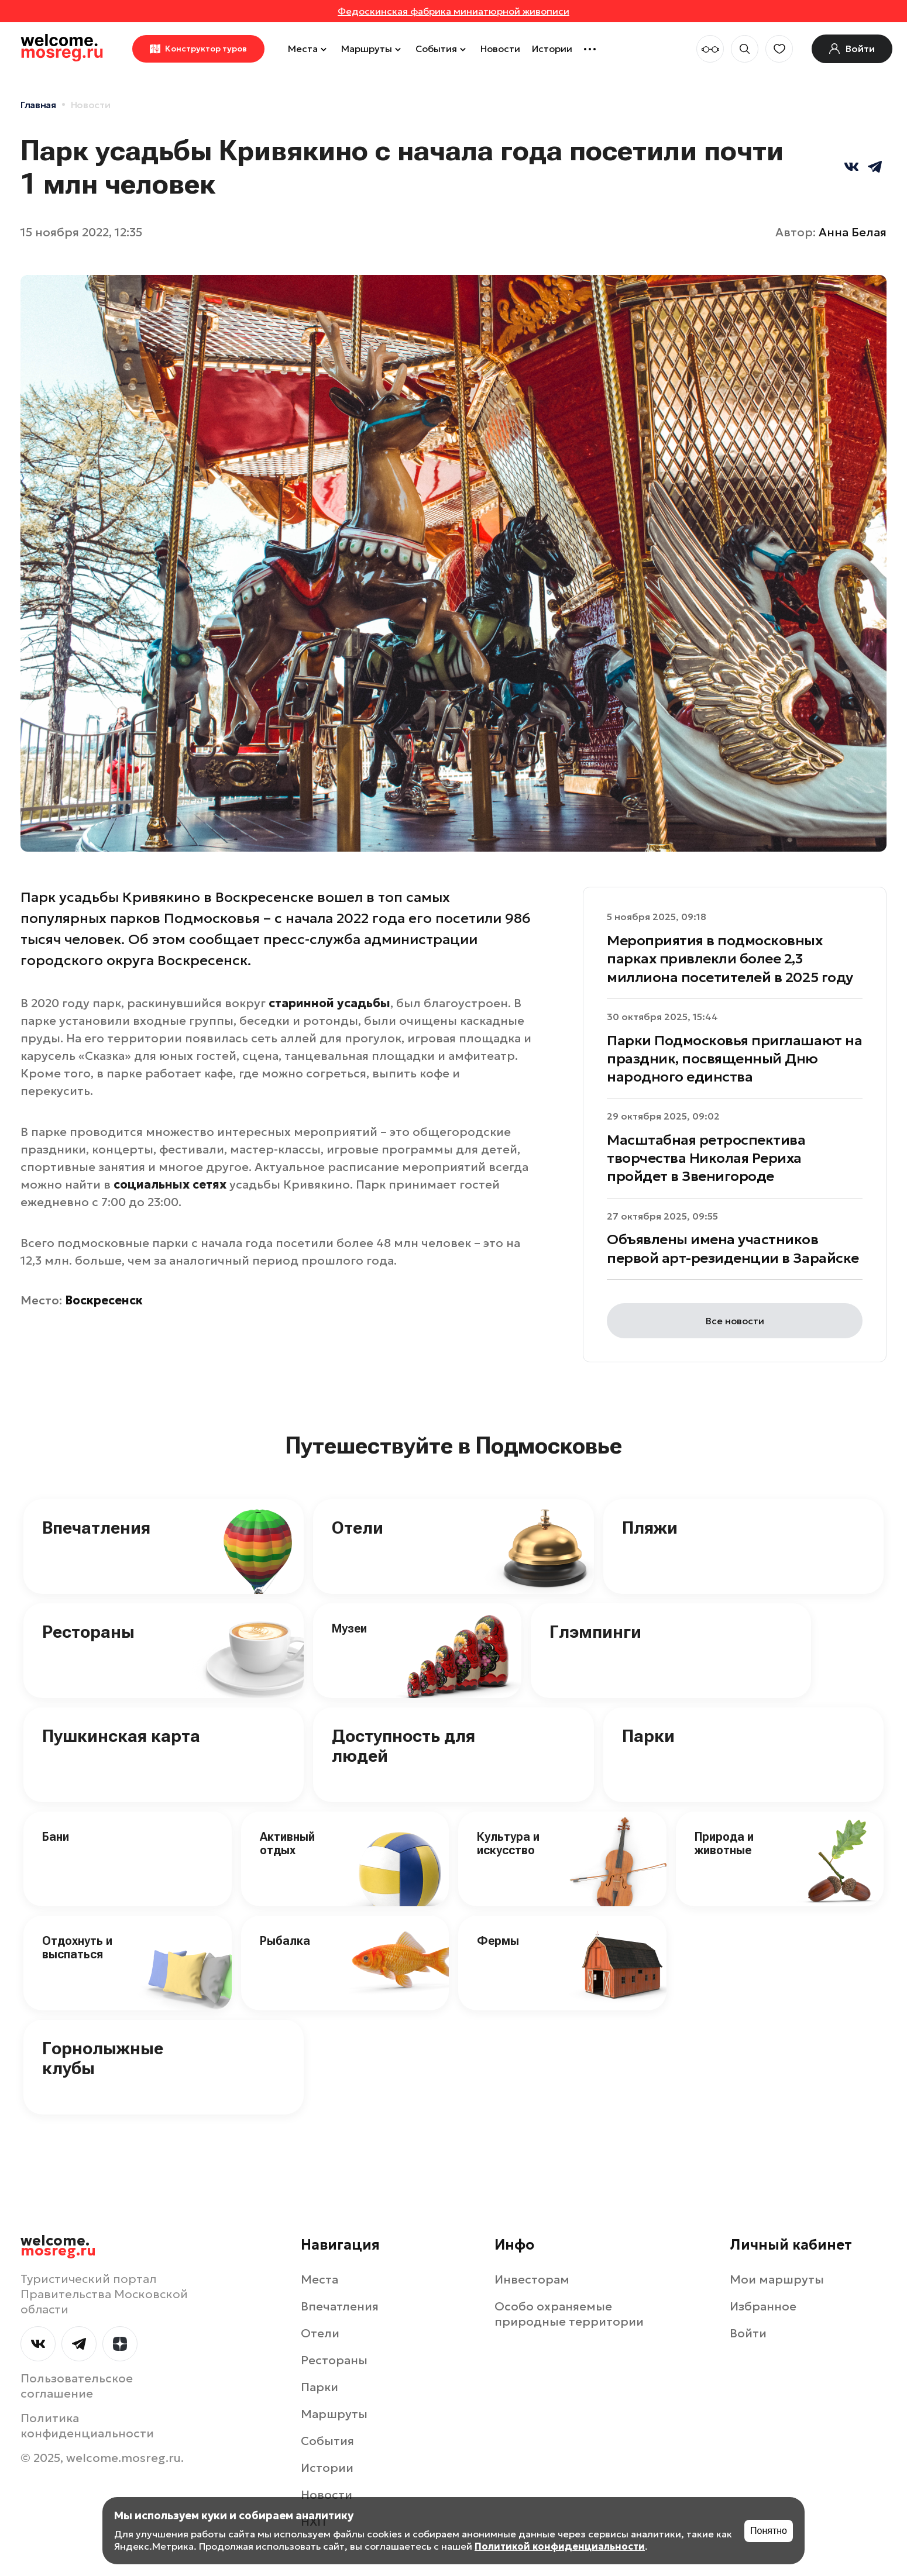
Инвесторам (531, 2279)
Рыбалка (285, 1941)
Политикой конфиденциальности (560, 2546)
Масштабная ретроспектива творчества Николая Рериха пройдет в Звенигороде (706, 1158)
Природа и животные (724, 1843)
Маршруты (372, 48)
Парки (648, 1736)
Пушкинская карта (121, 1736)
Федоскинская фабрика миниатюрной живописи (453, 11)
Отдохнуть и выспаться (77, 1947)
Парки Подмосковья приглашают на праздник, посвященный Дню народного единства (734, 1059)
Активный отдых (287, 1843)
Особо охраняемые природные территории (569, 2314)
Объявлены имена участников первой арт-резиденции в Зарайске (733, 1248)
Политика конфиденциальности (87, 2425)
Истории (552, 48)
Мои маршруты (777, 2279)
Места (308, 48)
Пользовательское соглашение (76, 2386)
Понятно (768, 2531)
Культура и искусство (508, 1843)
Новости (500, 48)
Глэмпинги (595, 1631)
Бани (55, 1837)
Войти (748, 2333)
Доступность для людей (403, 1746)
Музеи (349, 1628)
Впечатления (96, 1527)
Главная (38, 105)
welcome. (58, 2246)
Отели (357, 1527)
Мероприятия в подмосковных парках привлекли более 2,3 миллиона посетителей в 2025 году (730, 959)
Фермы (498, 1941)
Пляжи (650, 1527)
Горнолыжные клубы (102, 2058)
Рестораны (88, 1631)
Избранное (763, 2306)
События (442, 48)
